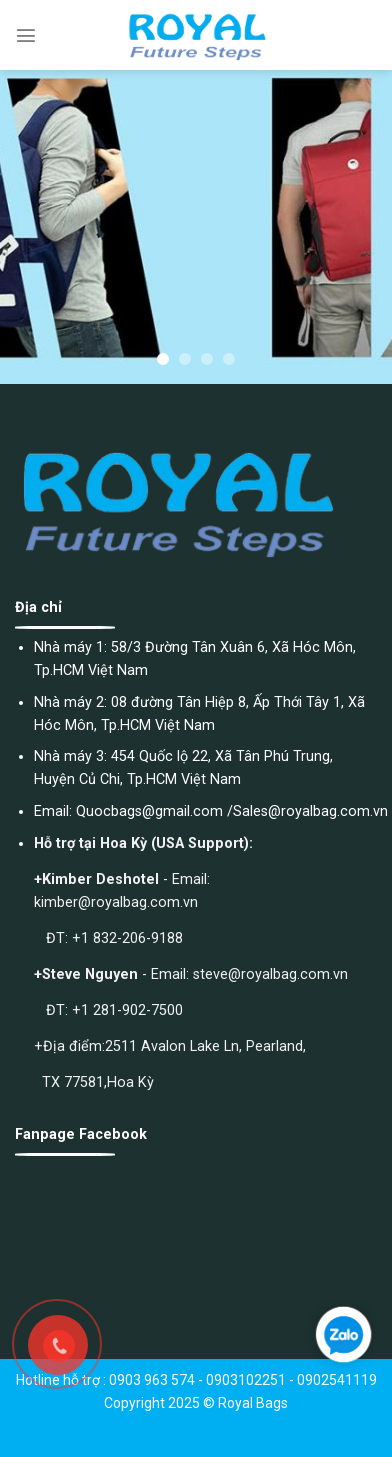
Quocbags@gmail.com (149, 811)
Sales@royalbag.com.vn (310, 811)
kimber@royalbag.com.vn (116, 902)
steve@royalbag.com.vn (270, 974)
